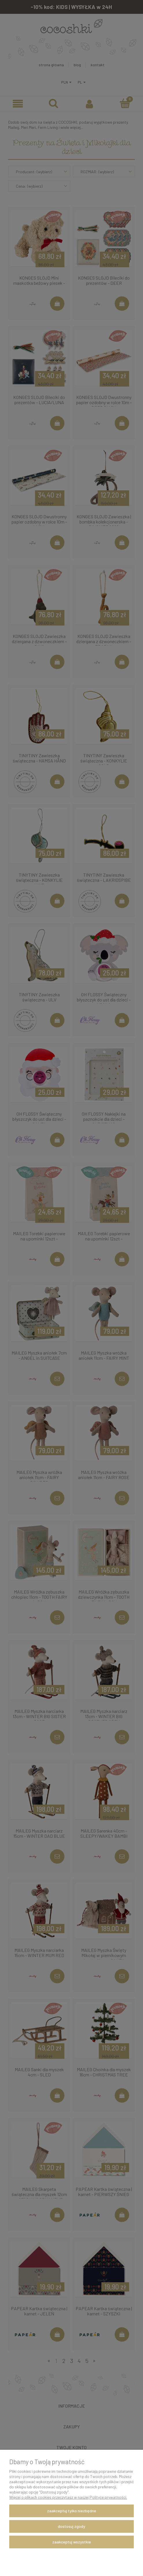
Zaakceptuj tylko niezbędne (71, 2510)
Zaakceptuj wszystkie (71, 2541)
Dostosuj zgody (71, 2526)
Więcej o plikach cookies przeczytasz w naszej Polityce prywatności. (68, 2497)
